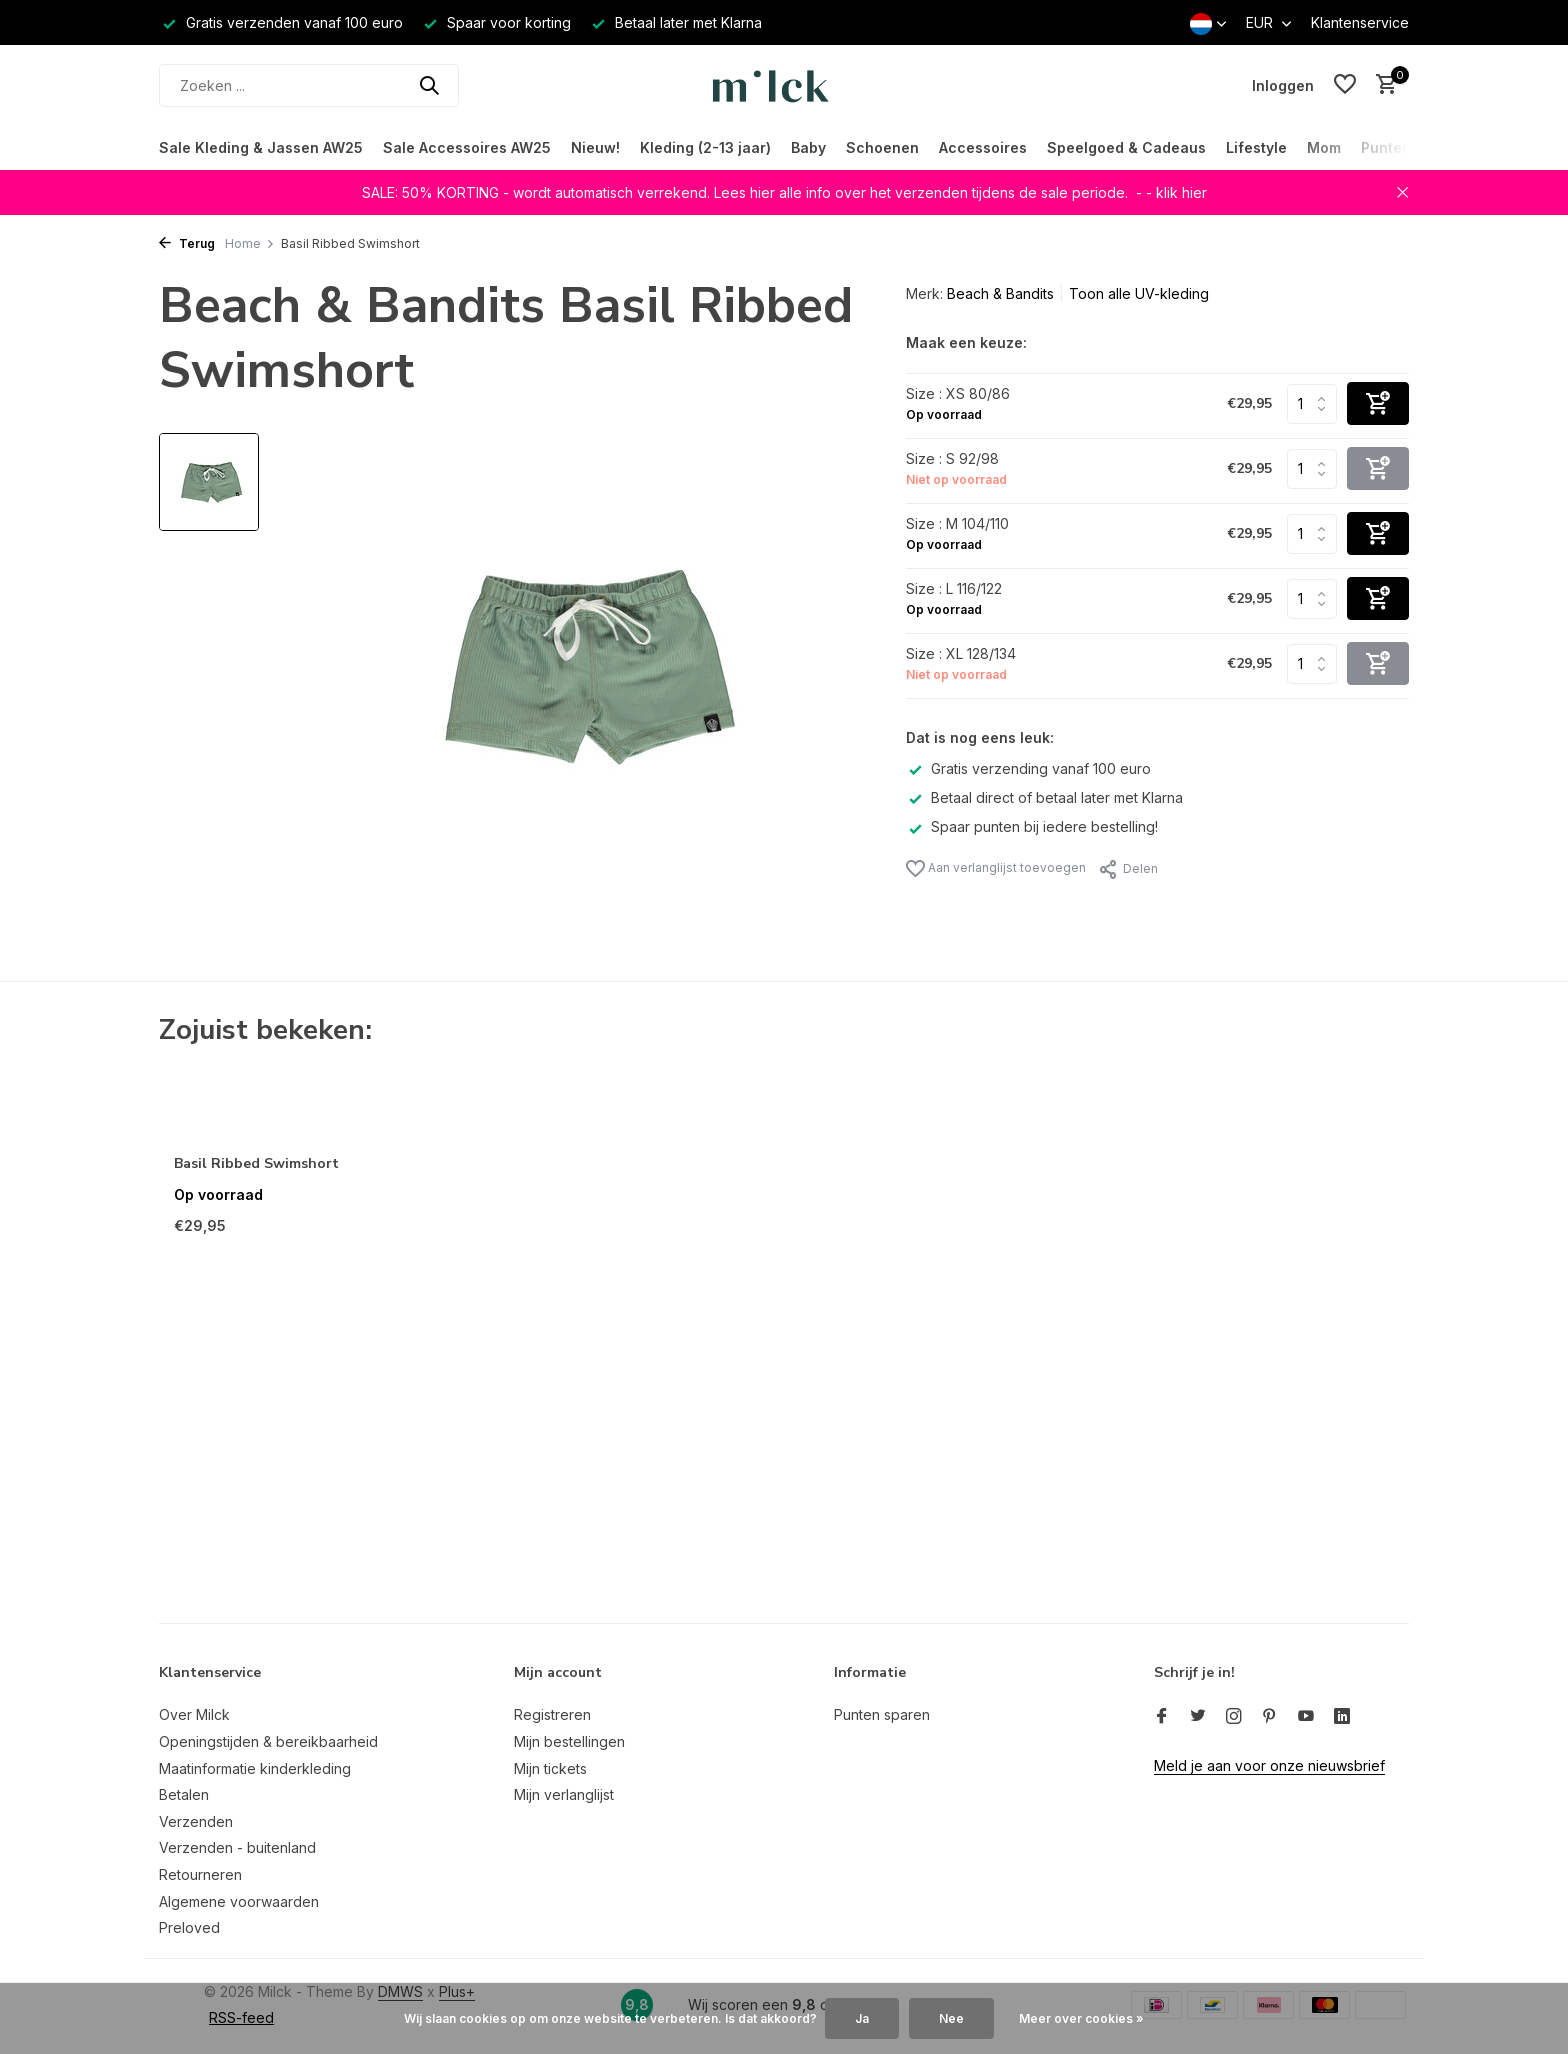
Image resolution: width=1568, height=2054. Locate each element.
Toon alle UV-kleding (1139, 293)
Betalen (184, 1794)
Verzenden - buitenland (237, 1847)
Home (250, 243)
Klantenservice (1360, 22)
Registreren (552, 1714)
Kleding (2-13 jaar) (705, 147)
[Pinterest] (1270, 1717)
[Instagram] (1234, 1717)
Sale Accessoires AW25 (467, 147)
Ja (862, 2018)
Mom (1324, 147)
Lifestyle (1256, 147)
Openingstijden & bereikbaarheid (268, 1741)
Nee (951, 2018)
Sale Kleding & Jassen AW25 (261, 147)
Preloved (189, 1927)
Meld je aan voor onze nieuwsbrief (1269, 1765)
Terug (187, 243)
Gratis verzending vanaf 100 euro (1028, 768)
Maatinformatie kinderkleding (255, 1768)
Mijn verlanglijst (564, 1794)
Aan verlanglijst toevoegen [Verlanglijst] (996, 868)
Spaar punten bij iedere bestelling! (1032, 826)
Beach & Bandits (1000, 293)
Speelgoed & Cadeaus (1126, 147)
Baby (808, 147)
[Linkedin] (1342, 1717)
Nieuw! (595, 147)
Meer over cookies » (1081, 2018)
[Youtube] (1306, 1717)
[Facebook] (1162, 1717)
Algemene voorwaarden (239, 1901)
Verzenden (196, 1821)
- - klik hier (1171, 192)
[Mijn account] (1283, 85)
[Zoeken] (309, 85)
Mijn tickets (550, 1768)
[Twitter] (1198, 1717)
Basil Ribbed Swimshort (256, 1164)
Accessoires (983, 147)
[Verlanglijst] (1345, 85)
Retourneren (200, 1874)
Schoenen (882, 147)
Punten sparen (882, 1714)
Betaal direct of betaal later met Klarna (1044, 797)
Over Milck (194, 1714)
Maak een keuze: (966, 342)
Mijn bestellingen (569, 1741)
